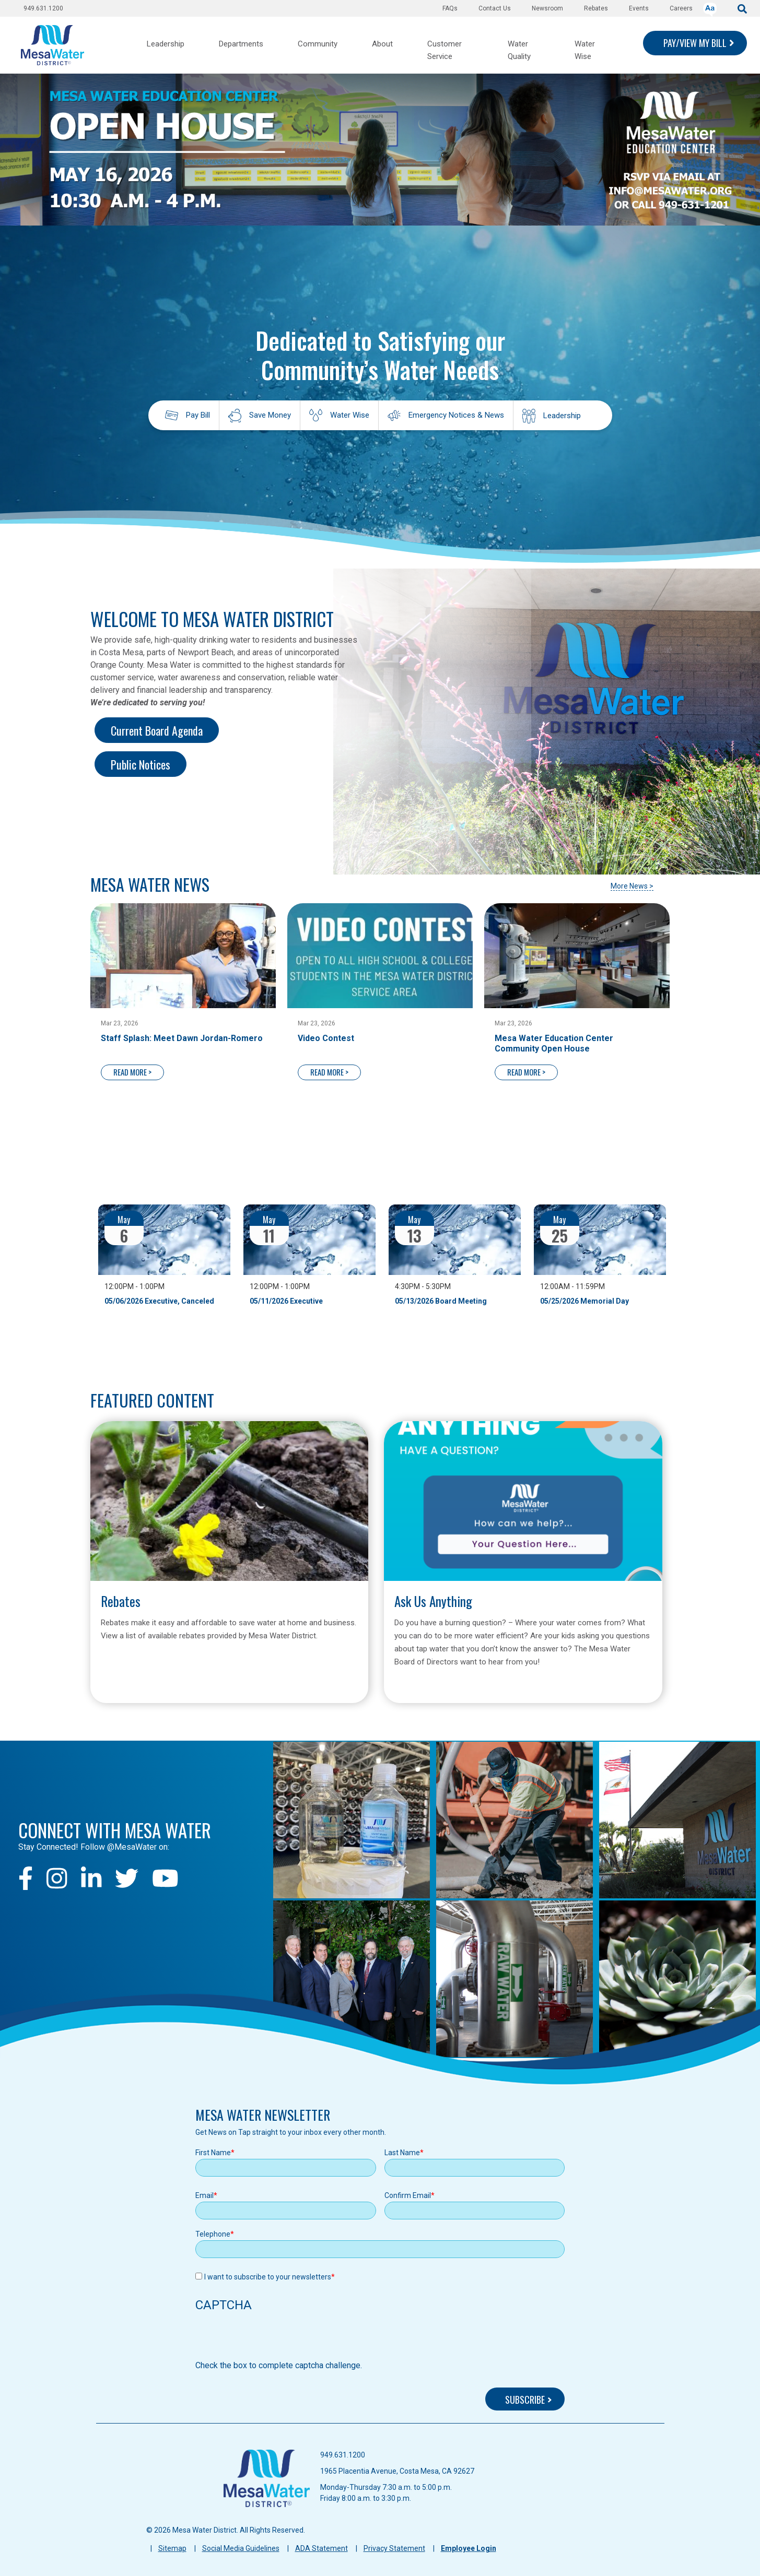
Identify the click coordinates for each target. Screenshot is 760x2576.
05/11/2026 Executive (286, 1301)
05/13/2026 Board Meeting (441, 1301)
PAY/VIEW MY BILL (695, 43)
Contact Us (494, 8)
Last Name (402, 2152)
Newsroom (547, 8)
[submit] (742, 8)
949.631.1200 (43, 8)
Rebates (596, 8)
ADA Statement (321, 2548)
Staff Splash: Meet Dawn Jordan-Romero (182, 1038)
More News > (632, 886)
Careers (681, 8)
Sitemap (172, 2548)
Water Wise (349, 415)
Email (204, 2195)
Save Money (270, 415)
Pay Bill (198, 415)
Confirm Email (407, 2195)
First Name (213, 2152)
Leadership (562, 415)
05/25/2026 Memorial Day (584, 1301)
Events (639, 8)
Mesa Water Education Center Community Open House (554, 1043)
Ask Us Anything (433, 1601)
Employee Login (468, 2548)
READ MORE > (132, 1072)
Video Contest (326, 1038)
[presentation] (274, 2339)
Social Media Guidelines (240, 2548)
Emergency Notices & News (456, 415)
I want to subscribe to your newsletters (267, 2277)
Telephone (212, 2234)
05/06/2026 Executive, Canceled (159, 1301)
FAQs (450, 8)
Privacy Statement (394, 2548)
